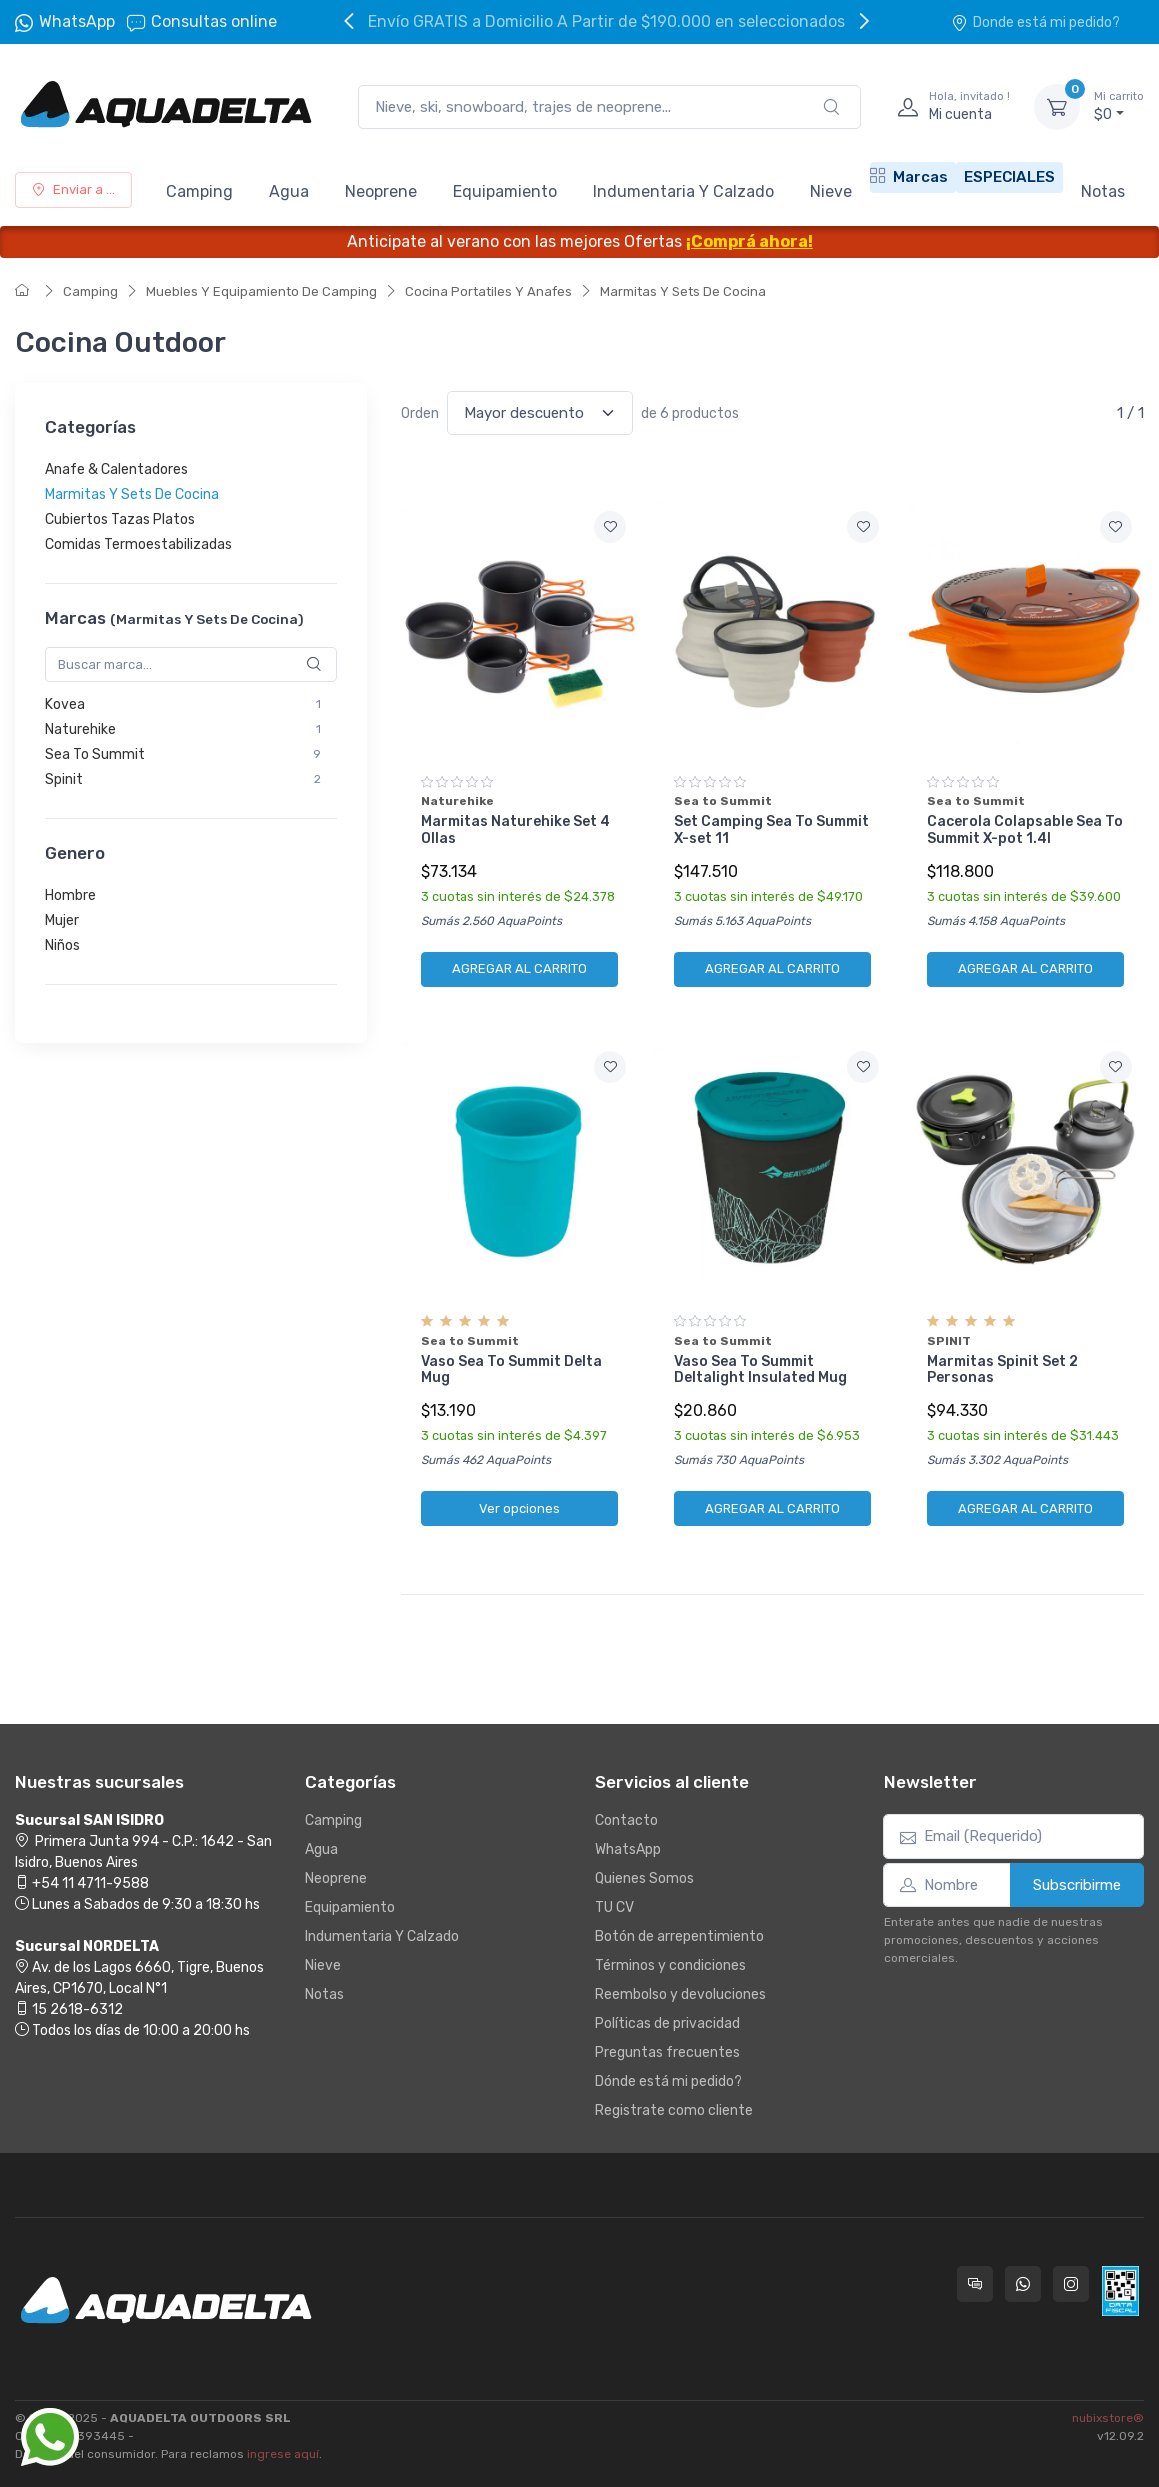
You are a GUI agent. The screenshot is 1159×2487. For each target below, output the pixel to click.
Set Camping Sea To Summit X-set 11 (771, 830)
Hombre (70, 895)
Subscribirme (1077, 1885)
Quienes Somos (644, 1878)
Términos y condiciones (670, 1965)
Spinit (64, 779)
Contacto (626, 1820)
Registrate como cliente (674, 2110)
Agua (289, 191)
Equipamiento (505, 191)
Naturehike (80, 729)
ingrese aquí (283, 2454)
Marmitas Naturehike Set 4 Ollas (515, 830)
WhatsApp (77, 21)
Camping (199, 191)
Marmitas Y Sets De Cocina (683, 291)
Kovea (65, 704)
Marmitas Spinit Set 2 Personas (1002, 1370)
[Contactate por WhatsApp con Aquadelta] (1023, 2284)
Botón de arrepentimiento (679, 1936)
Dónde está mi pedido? (668, 2081)
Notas (1103, 191)
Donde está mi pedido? (1035, 22)
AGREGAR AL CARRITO (519, 968)
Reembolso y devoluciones (680, 1994)
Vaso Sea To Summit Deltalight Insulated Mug (760, 1370)
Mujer (62, 920)
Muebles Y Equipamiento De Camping (261, 291)
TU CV (614, 1907)
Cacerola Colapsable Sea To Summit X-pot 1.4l (1025, 830)
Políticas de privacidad (667, 2023)
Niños (62, 945)
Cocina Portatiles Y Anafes (488, 291)
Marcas (909, 177)
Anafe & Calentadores (116, 469)
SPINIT (949, 1341)
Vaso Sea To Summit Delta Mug (511, 1370)
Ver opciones (519, 1508)
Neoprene (381, 191)
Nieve (831, 191)
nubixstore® (1108, 2418)
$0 (1119, 106)
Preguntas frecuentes (667, 2052)
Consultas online (202, 22)
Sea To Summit (95, 754)
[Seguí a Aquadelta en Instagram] (1071, 2284)
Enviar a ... (73, 189)
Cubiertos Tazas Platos (120, 519)
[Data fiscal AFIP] (1120, 2291)
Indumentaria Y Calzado (683, 191)
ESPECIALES (1009, 177)
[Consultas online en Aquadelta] (975, 2284)
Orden (420, 413)
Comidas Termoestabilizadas (138, 544)
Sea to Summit (723, 801)
